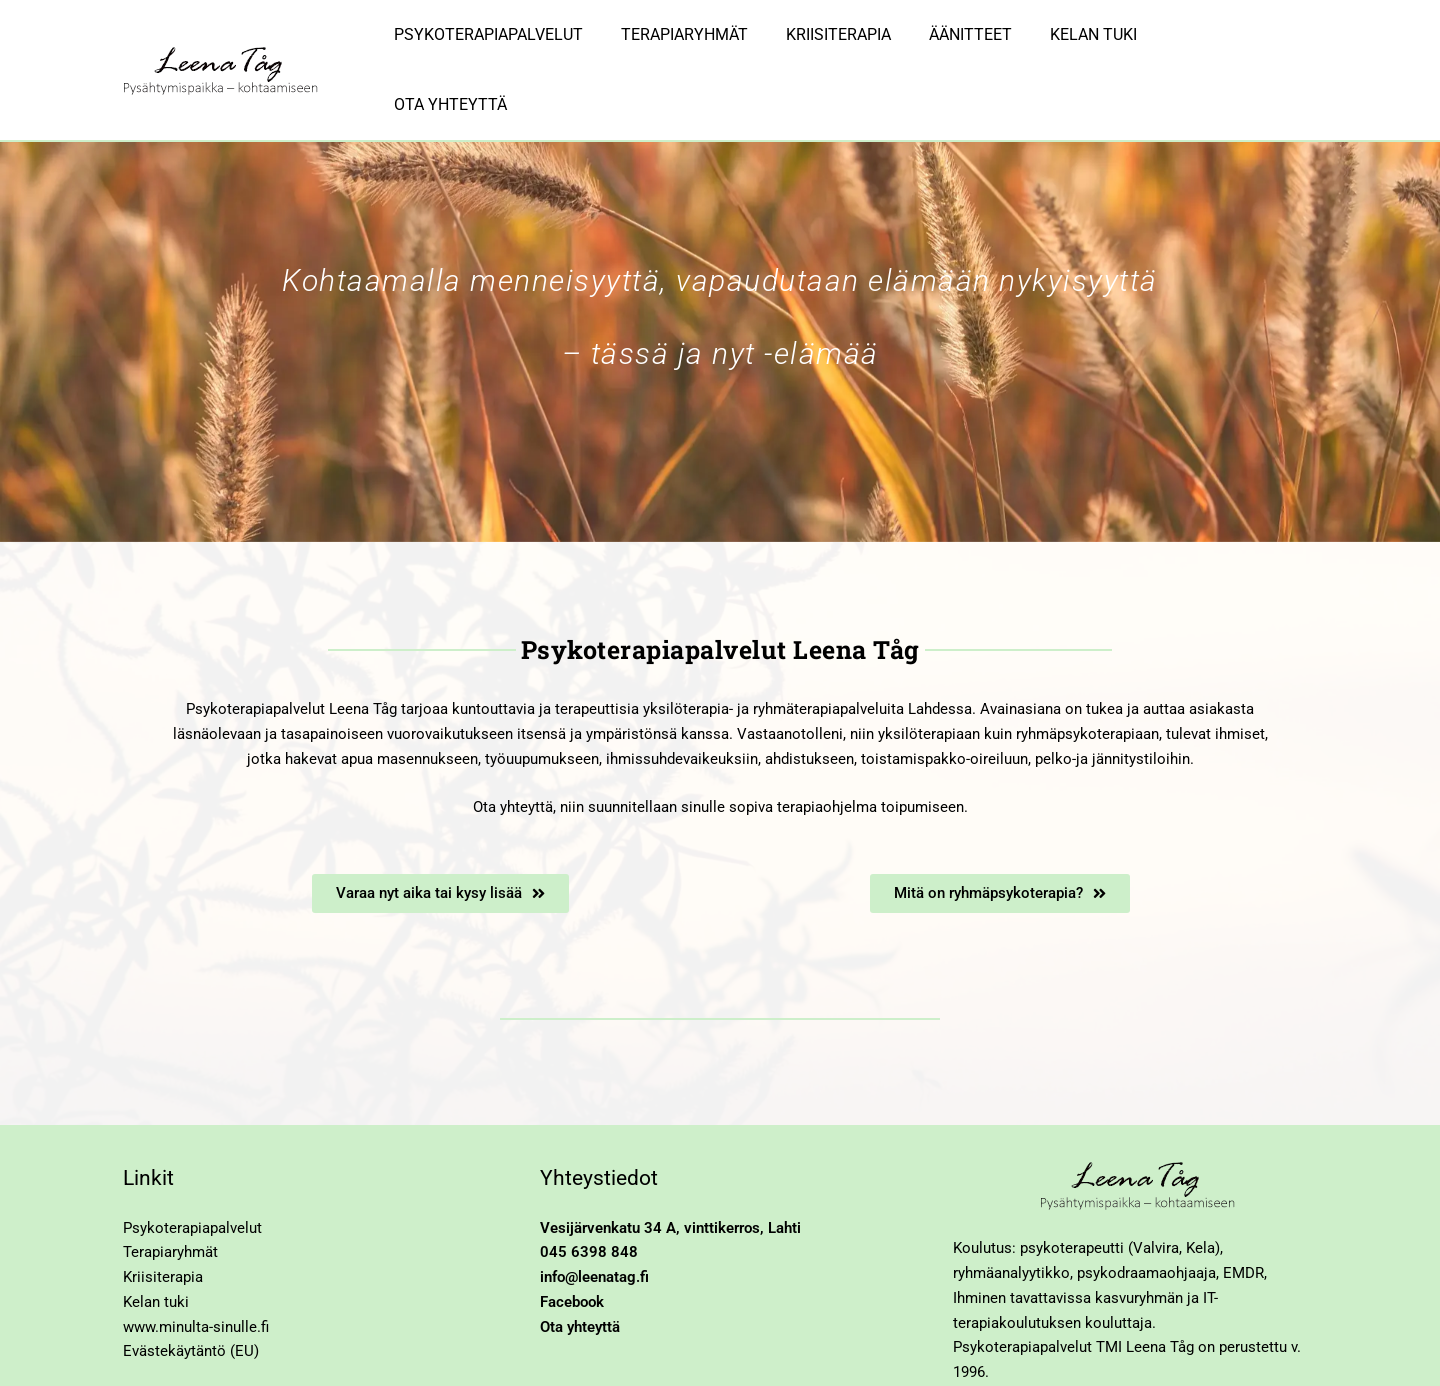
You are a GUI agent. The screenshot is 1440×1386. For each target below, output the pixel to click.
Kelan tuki (156, 1242)
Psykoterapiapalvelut (192, 1168)
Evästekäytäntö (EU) (191, 1291)
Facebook (572, 1242)
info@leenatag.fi (594, 1217)
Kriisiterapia (163, 1217)
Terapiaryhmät (170, 1192)
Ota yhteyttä (580, 1267)
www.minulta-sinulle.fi (196, 1267)
